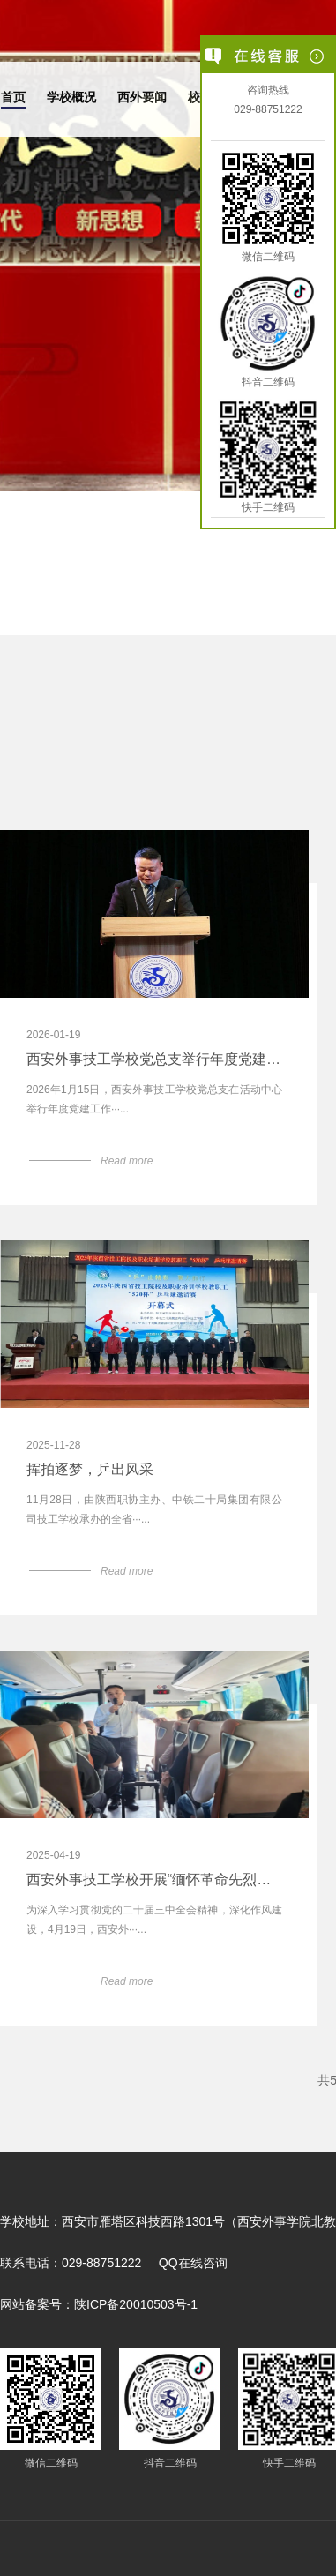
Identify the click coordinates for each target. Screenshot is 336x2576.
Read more (127, 1161)
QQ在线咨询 (193, 2263)
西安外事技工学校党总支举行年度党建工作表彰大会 (154, 1059)
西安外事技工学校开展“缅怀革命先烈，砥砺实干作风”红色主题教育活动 (154, 1880)
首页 (13, 97)
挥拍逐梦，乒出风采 (89, 1470)
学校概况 (71, 97)
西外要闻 (142, 97)
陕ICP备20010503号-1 (136, 2304)
